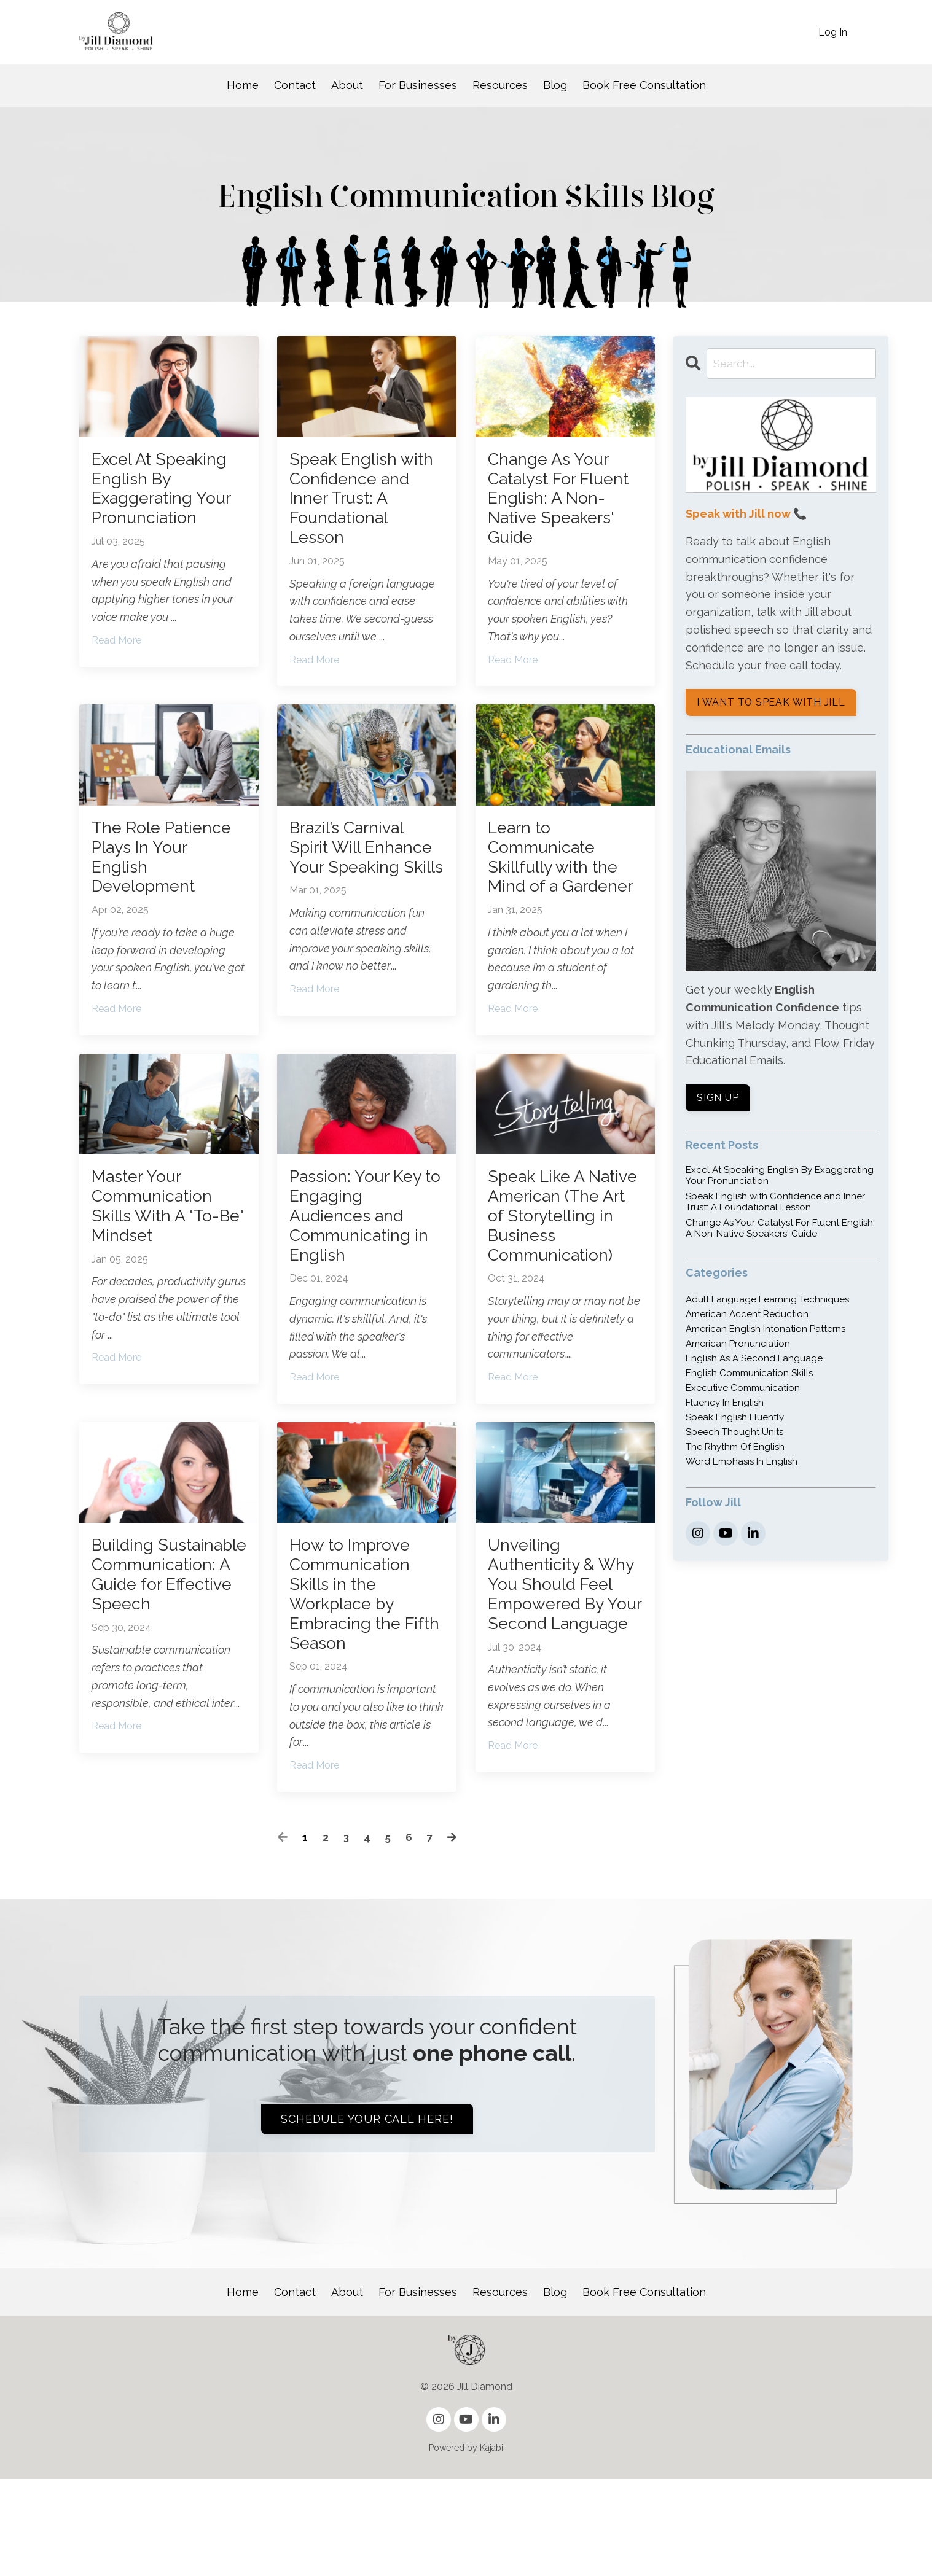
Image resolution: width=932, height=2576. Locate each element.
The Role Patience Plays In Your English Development (164, 876)
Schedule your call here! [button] (367, 2216)
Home (243, 85)
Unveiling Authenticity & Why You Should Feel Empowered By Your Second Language (560, 1683)
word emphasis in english (741, 1463)
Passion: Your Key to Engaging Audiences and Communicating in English (365, 1269)
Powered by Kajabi (466, 2545)
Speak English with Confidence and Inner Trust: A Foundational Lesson (361, 506)
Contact (295, 85)
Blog (555, 85)
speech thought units (734, 1434)
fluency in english (725, 1405)
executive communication (743, 1390)
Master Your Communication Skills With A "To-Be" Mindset (162, 1258)
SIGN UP (718, 1100)
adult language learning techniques (767, 1301)
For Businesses (417, 85)
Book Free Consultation (644, 85)
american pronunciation (738, 1346)
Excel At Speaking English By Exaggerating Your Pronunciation (168, 495)
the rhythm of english (735, 1449)
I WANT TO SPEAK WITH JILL (772, 704)
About (347, 85)
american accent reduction (747, 1316)
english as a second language (754, 1360)
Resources (500, 85)
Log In (832, 32)
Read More (116, 652)
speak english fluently (735, 1419)
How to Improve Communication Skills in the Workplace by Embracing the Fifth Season (356, 1683)
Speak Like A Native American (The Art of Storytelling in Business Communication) (558, 1280)
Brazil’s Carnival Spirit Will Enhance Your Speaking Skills (353, 876)
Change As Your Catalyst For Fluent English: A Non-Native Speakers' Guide (558, 506)
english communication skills (749, 1375)
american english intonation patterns (765, 1331)
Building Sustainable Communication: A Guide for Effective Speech (168, 1672)
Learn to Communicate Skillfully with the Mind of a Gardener (560, 888)
